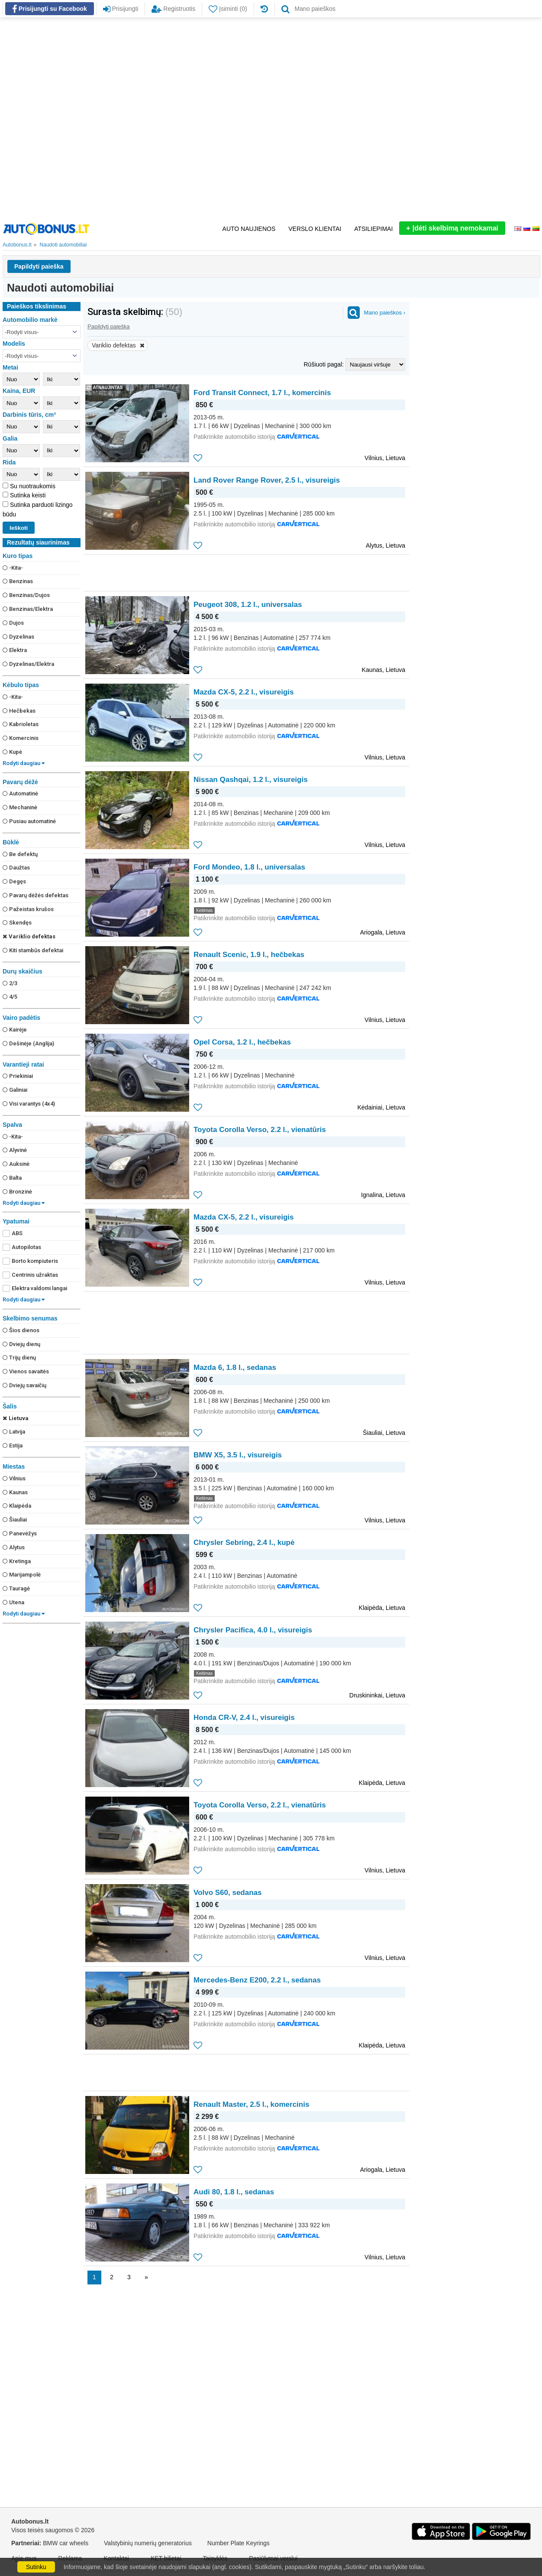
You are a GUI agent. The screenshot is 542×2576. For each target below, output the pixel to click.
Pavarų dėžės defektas (35, 895)
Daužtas (16, 867)
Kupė (12, 752)
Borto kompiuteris (30, 1261)
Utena (13, 1602)
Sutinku (36, 2566)
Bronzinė (17, 1191)
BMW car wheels (65, 2543)
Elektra (15, 650)
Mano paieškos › (384, 312)
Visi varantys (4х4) (29, 1103)
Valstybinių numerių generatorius (148, 2543)
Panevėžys (20, 1533)
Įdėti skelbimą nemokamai (452, 228)
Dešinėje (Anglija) (28, 1043)
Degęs (14, 881)
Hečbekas (19, 710)
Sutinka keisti (26, 495)
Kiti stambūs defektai (33, 950)
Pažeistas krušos (28, 909)
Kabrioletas (21, 724)
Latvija (14, 1431)
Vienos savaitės (26, 1371)
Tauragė (16, 1588)
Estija (13, 1445)
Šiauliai (15, 1519)
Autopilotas (22, 1247)
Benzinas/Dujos (26, 595)
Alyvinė (15, 1150)
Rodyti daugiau (24, 763)
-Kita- (13, 568)
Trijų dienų (19, 1357)
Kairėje (15, 1029)
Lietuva (16, 1418)
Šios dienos (21, 1330)
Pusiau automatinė (29, 821)
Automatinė (20, 793)
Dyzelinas (18, 636)
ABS (13, 1233)
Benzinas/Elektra (28, 609)
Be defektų (20, 854)
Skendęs (17, 922)
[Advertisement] (100, 119)
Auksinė (16, 1164)
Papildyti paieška (39, 266)
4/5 (10, 996)
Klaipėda (17, 1505)
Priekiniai (18, 1076)
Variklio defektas (29, 936)
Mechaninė (20, 807)
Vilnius (14, 1478)
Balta (12, 1177)
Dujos (13, 623)
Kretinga (17, 1561)
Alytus (14, 1547)
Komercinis (21, 738)
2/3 (10, 983)
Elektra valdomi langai (35, 1288)
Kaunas (15, 1492)
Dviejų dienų (21, 1344)
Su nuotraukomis (31, 486)
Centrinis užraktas (30, 1275)
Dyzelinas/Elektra (28, 664)
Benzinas (18, 581)
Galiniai (15, 1090)
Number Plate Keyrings (238, 2543)
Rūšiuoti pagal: (324, 364)
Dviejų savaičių (24, 1385)
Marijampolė (22, 1574)
